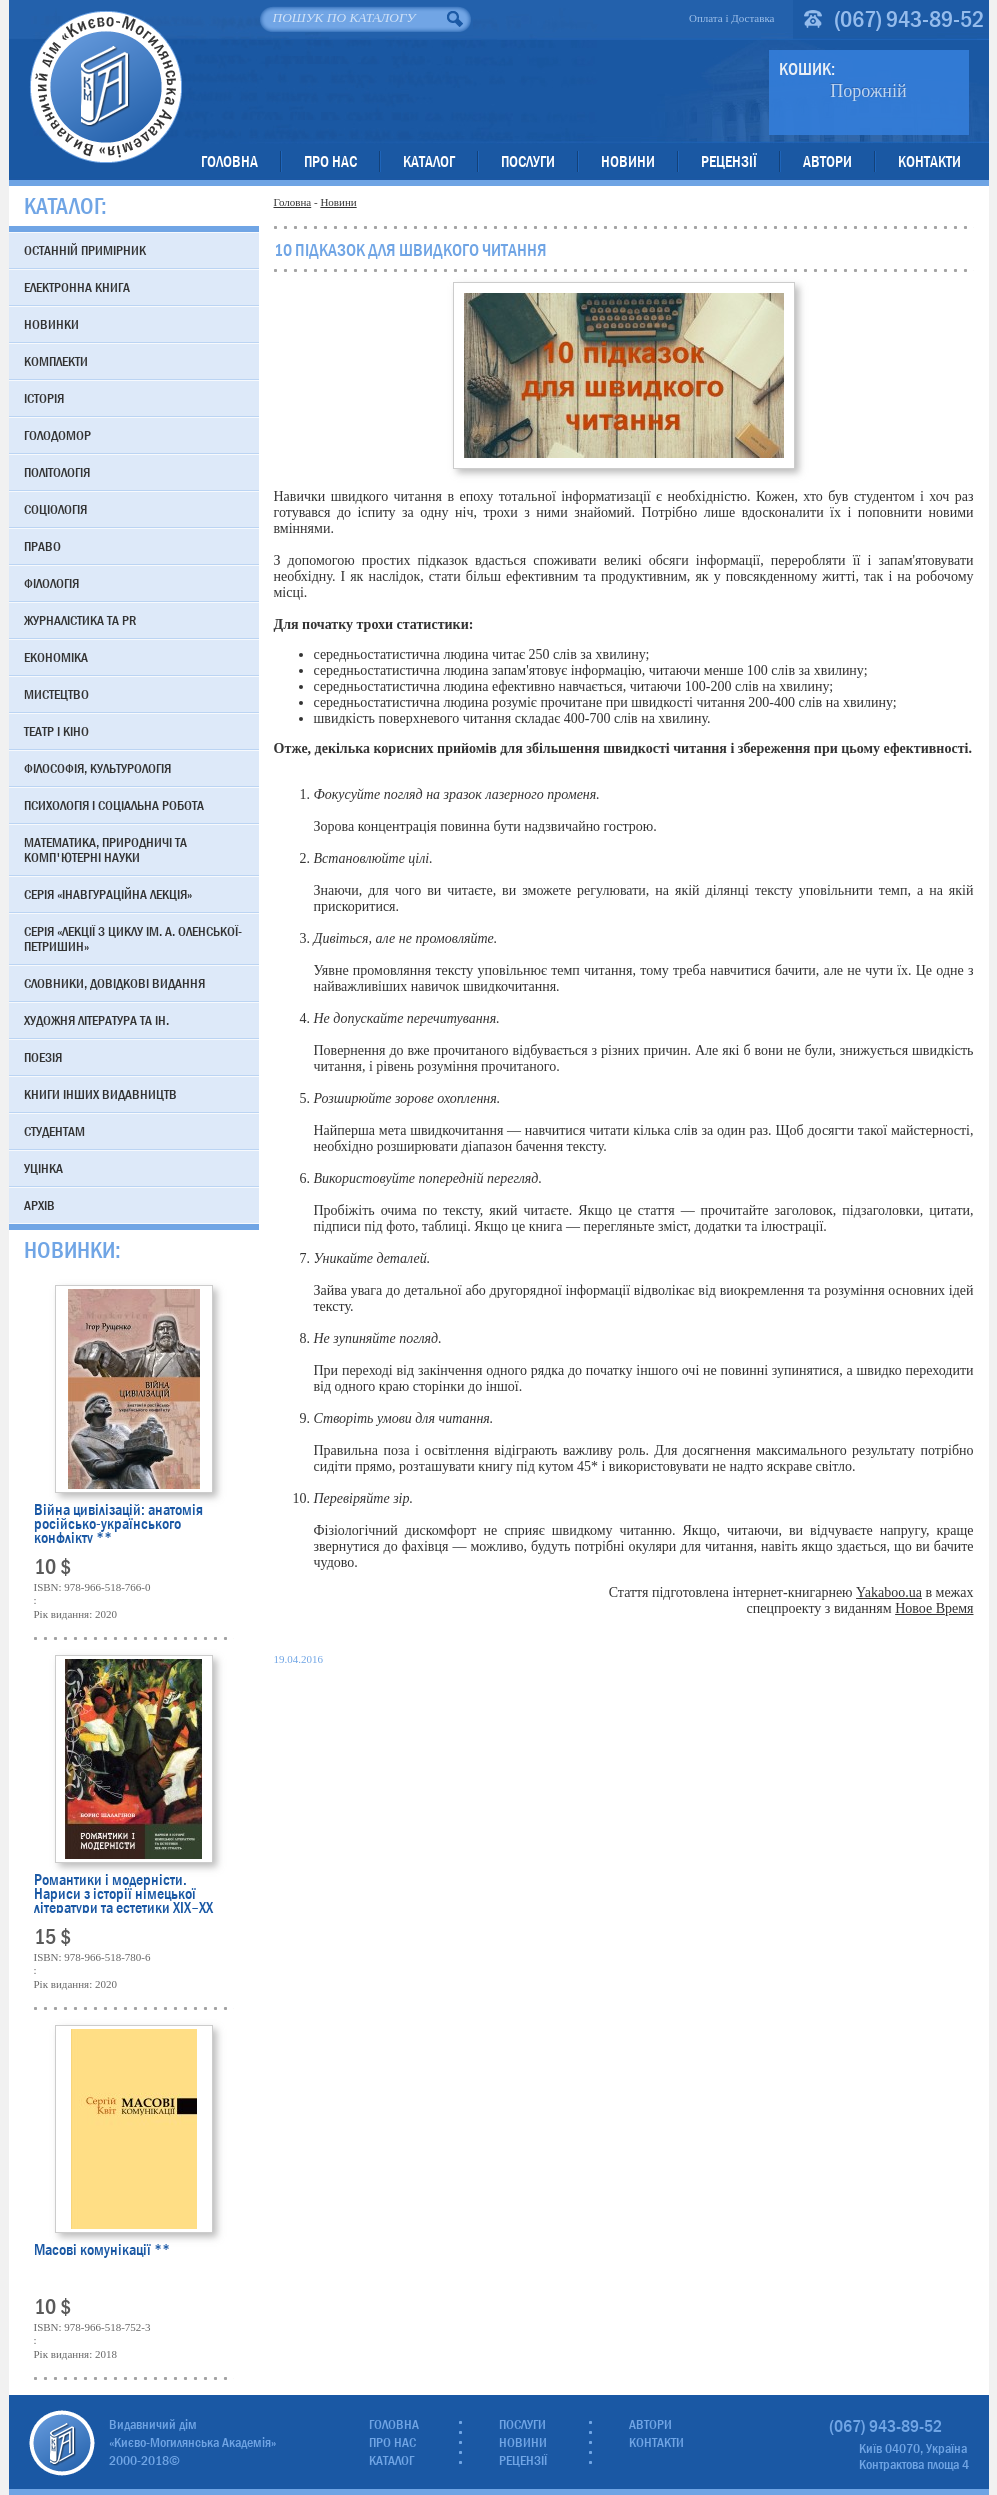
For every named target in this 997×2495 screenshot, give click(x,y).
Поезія (43, 1057)
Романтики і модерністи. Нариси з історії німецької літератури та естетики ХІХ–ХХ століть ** (123, 1893)
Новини (628, 161)
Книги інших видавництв (100, 1094)
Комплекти (56, 361)
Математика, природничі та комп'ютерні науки (105, 849)
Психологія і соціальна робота (114, 805)
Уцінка (43, 1168)
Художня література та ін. (96, 1020)
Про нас (330, 161)
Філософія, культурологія (97, 768)
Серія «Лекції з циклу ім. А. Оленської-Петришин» (133, 938)
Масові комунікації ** (102, 2251)
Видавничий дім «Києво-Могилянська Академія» (105, 86)
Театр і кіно (56, 731)
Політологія (57, 472)
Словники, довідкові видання (114, 983)
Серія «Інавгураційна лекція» (108, 894)
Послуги (528, 161)
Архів (39, 1205)
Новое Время (934, 1608)
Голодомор (57, 435)
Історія (44, 398)
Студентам (54, 1131)
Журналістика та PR (80, 620)
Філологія (51, 583)
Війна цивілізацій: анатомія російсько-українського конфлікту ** (118, 1523)
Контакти (929, 161)
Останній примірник (85, 250)
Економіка (56, 657)
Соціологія (55, 509)
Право (42, 546)
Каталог (429, 161)
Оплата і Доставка (732, 18)
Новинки (51, 324)
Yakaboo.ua (889, 1592)
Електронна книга (77, 287)
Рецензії (729, 161)
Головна (229, 161)
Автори (827, 161)
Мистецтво (56, 694)
